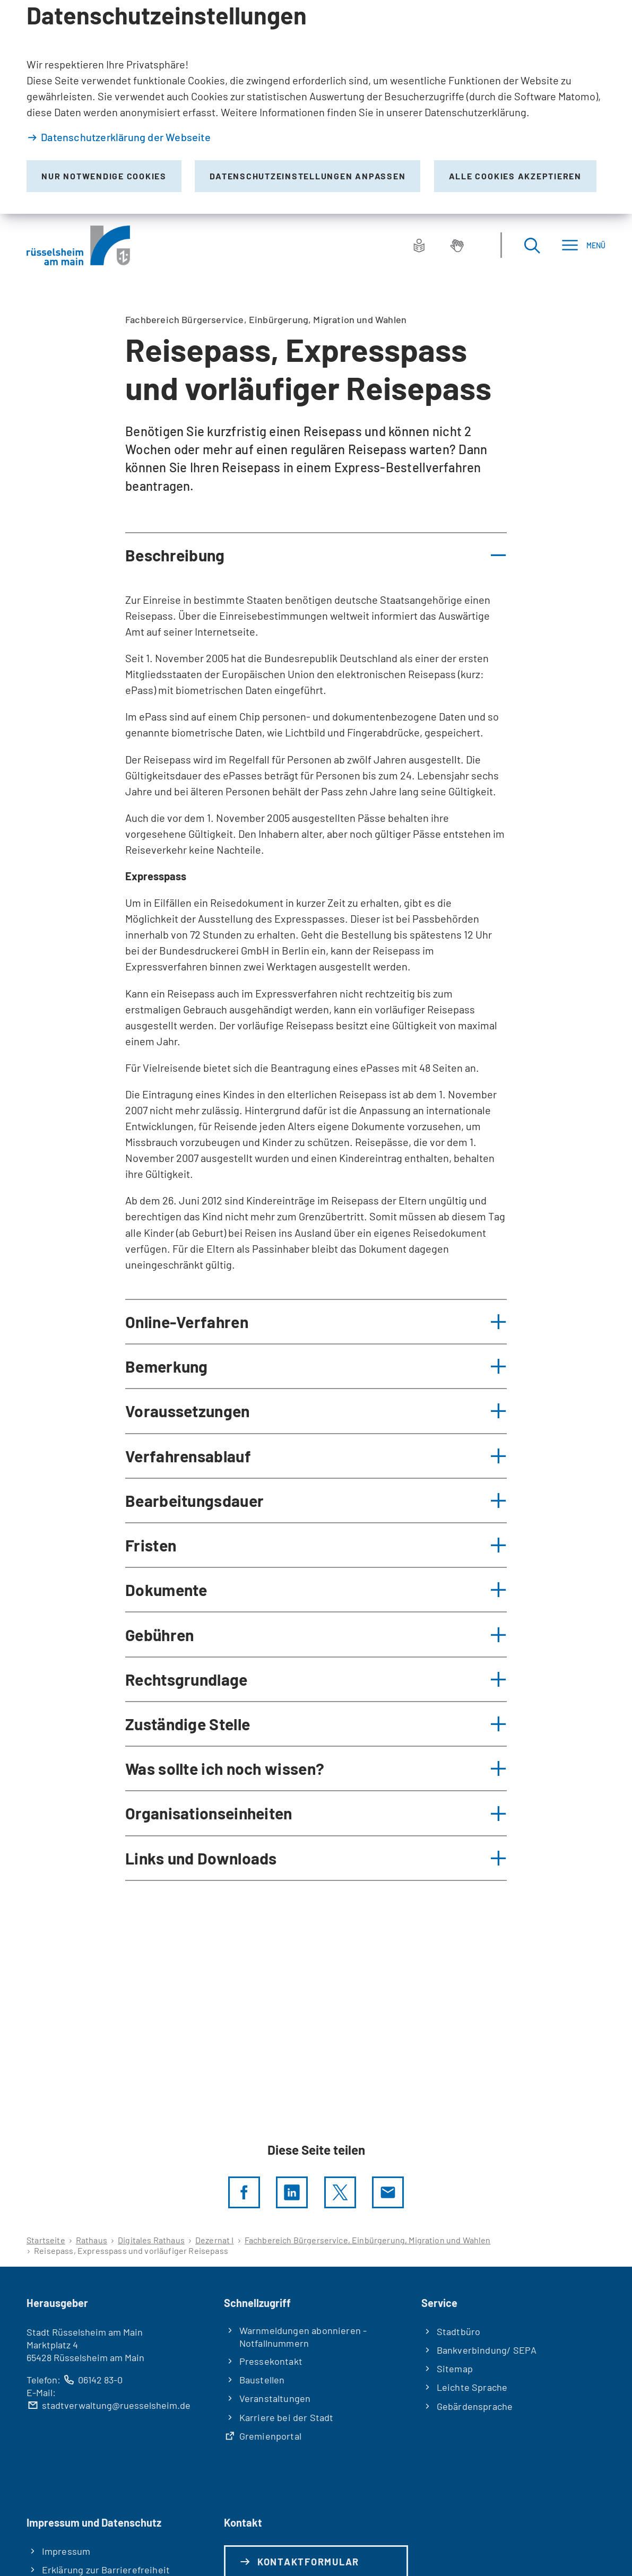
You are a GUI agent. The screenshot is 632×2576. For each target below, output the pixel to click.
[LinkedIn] (292, 2192)
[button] (316, 555)
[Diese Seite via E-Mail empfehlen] (388, 2192)
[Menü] (583, 245)
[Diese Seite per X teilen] (340, 2192)
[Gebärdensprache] (457, 245)
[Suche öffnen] (531, 245)
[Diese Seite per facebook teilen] (244, 2192)
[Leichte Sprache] (419, 245)
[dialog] (316, 107)
